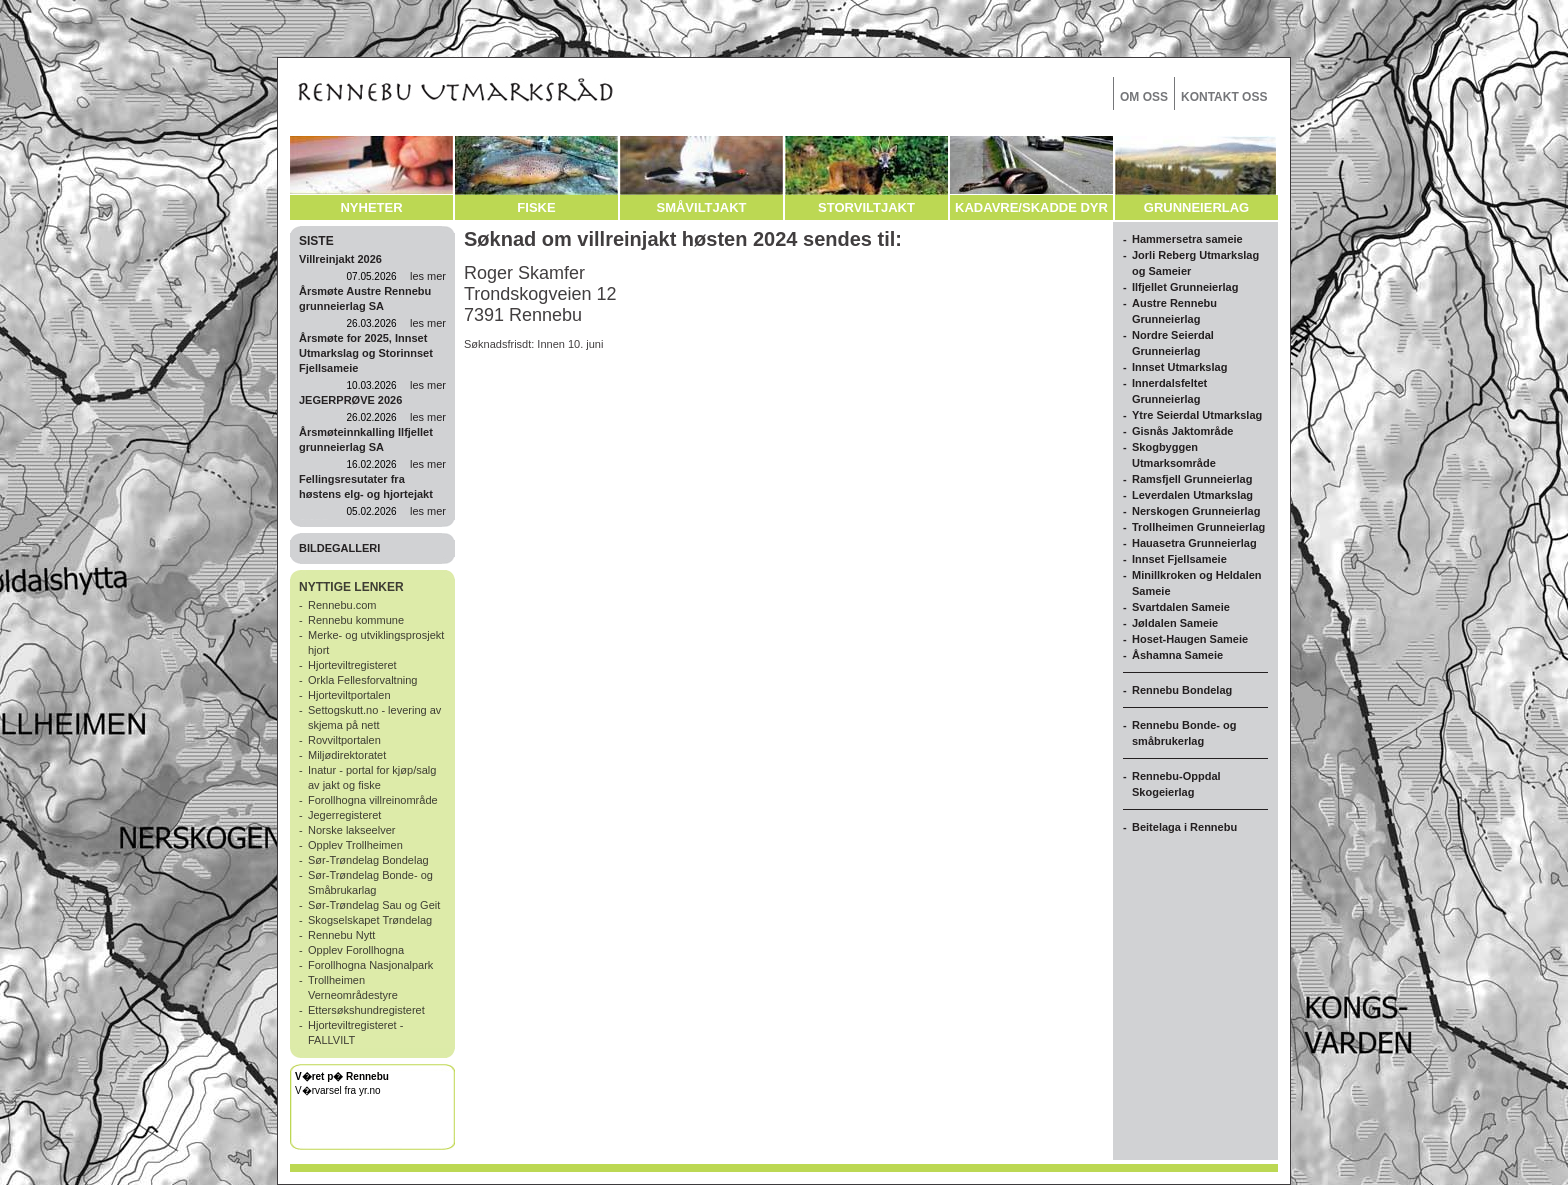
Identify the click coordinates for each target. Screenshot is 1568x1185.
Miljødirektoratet (347, 755)
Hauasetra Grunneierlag (1194, 543)
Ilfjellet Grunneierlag (1185, 287)
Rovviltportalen (344, 740)
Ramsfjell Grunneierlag (1192, 479)
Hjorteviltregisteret (352, 665)
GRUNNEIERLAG (1196, 207)
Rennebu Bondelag (1182, 690)
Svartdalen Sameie (1181, 607)
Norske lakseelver (351, 830)
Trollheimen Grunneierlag (1198, 527)
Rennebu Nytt (341, 935)
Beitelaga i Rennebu (1184, 827)
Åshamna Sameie (1177, 655)
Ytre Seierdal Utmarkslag (1197, 415)
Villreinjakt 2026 (340, 259)
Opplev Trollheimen (355, 845)
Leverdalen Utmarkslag (1192, 495)
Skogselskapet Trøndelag (370, 920)
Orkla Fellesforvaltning (362, 680)
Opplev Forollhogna (356, 950)
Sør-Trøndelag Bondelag (368, 860)
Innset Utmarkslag (1179, 367)
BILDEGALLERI (339, 548)
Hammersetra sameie (1187, 239)
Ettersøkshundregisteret (366, 1010)
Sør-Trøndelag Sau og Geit (374, 905)
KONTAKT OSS (1224, 97)
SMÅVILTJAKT (701, 207)
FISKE (536, 207)
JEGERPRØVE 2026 (350, 400)
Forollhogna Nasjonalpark (370, 965)
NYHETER (371, 207)
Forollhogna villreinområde (373, 800)
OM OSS (1144, 97)
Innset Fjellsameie (1179, 559)
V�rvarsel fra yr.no (338, 1090)
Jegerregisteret (344, 815)
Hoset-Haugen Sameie (1190, 639)
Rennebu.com (342, 605)
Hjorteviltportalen (349, 695)
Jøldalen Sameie (1175, 623)
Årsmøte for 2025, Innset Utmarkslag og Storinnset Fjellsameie (366, 353)
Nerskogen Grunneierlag (1196, 511)
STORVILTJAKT (866, 207)
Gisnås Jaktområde (1183, 431)
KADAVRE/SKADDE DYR (1031, 207)
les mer (428, 276)
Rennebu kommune (356, 620)
